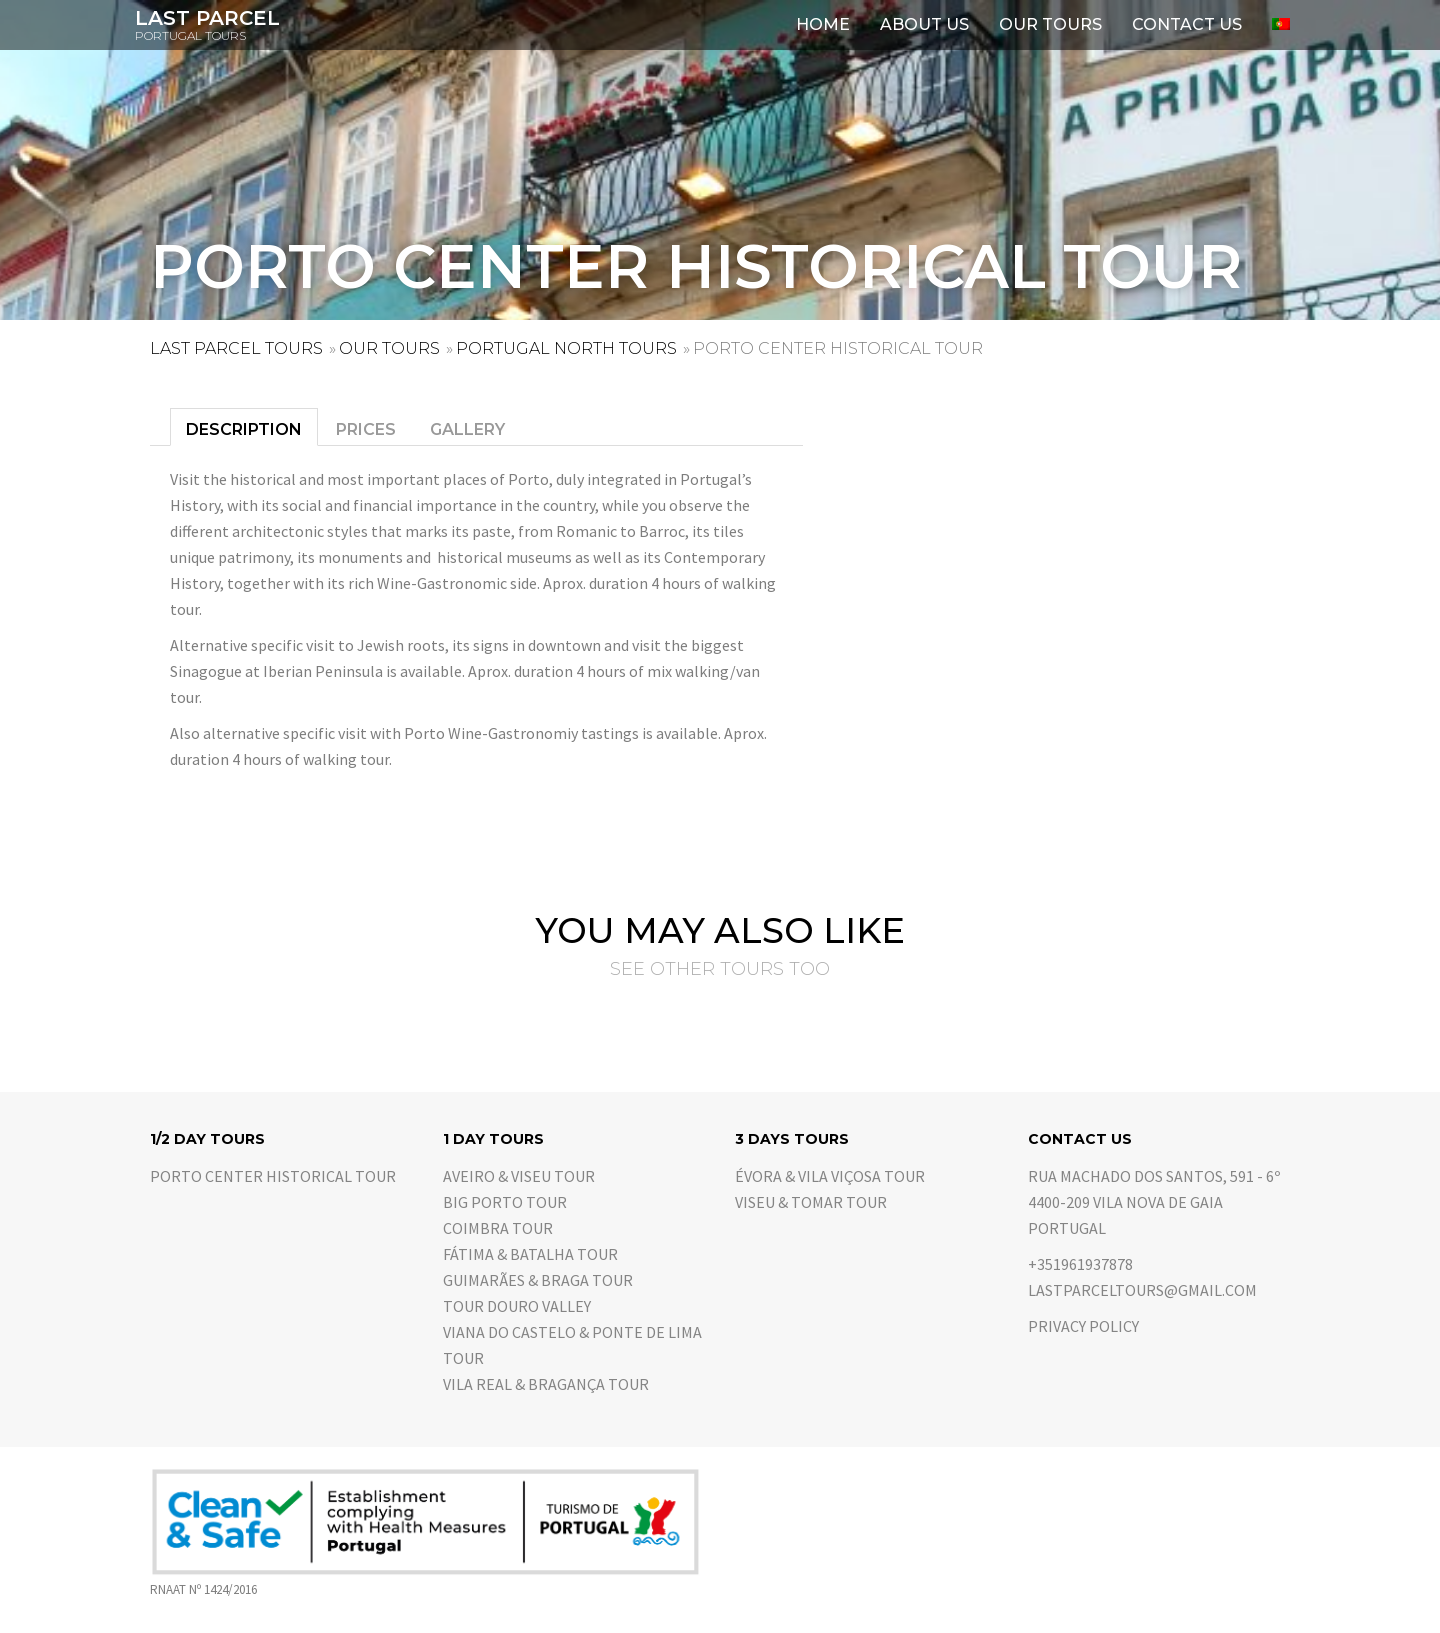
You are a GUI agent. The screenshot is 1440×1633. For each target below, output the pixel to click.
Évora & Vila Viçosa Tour (830, 1176)
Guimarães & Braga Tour (538, 1280)
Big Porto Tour (505, 1202)
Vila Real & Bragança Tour (546, 1384)
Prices (366, 429)
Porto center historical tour (273, 1176)
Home (823, 24)
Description (244, 429)
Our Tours (1050, 24)
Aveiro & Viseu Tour (519, 1176)
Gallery (467, 429)
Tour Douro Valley (517, 1306)
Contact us (1187, 24)
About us (924, 24)
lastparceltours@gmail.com (1142, 1290)
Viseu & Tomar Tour (811, 1202)
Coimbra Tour (498, 1228)
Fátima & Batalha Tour (530, 1254)
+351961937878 (1080, 1264)
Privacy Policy (1083, 1326)
